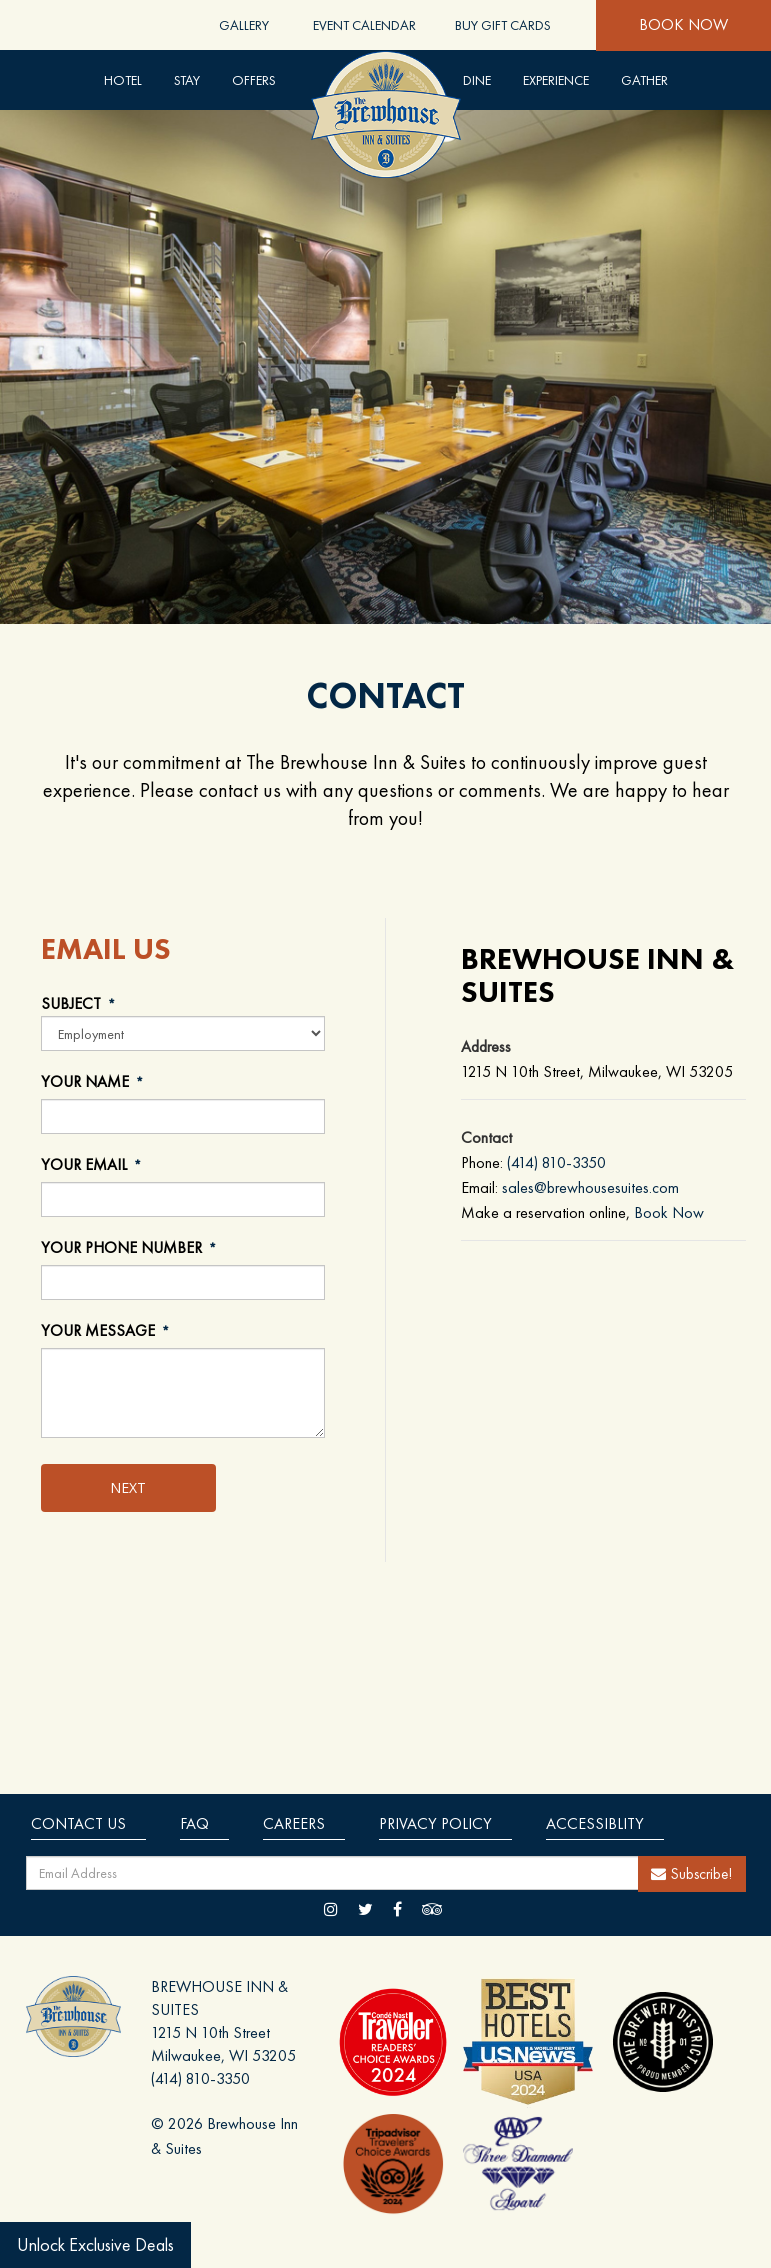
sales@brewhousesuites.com (590, 1187)
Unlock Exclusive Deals (95, 2244)
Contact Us (78, 1823)
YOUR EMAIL (92, 1165)
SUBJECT (79, 1004)
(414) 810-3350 (556, 1162)
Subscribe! (692, 1873)
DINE (477, 80)
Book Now (683, 24)
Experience (556, 80)
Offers (254, 80)
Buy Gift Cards (503, 25)
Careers (294, 1823)
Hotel (123, 80)
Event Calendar (364, 25)
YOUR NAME (93, 1082)
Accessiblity (595, 1823)
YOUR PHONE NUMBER (130, 1248)
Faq (194, 1823)
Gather (644, 80)
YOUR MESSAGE (106, 1331)
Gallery (244, 25)
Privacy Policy (435, 1823)
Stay (187, 80)
